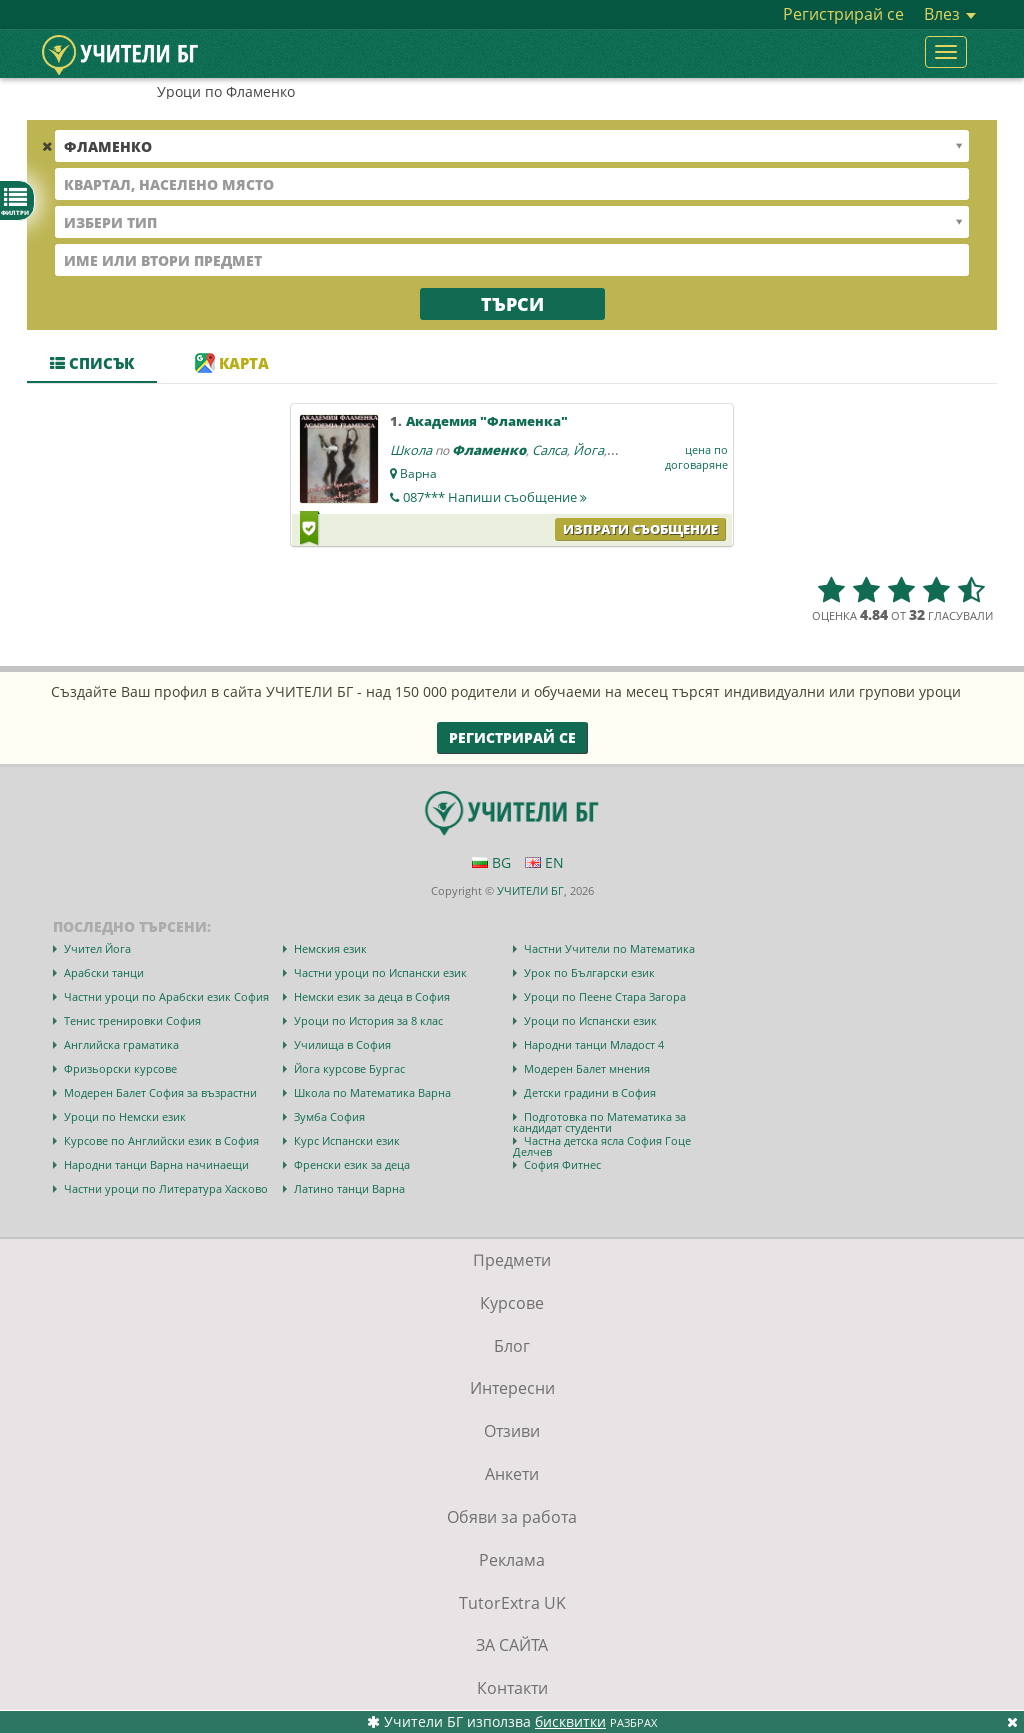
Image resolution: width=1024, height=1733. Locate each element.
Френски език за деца (352, 1164)
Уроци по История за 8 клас (368, 1020)
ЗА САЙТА (512, 1645)
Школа (411, 450)
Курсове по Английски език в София (161, 1140)
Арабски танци (104, 972)
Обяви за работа (512, 1517)
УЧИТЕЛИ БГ (530, 890)
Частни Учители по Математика (609, 948)
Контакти (512, 1688)
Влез (950, 14)
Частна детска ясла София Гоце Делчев (602, 1146)
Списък (92, 363)
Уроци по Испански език (590, 1020)
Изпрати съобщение (640, 529)
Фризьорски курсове (120, 1068)
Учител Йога (97, 948)
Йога (588, 450)
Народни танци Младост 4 (594, 1044)
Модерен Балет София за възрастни (160, 1092)
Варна (418, 473)
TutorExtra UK (512, 1603)
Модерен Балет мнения (587, 1068)
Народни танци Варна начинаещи (156, 1164)
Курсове (512, 1303)
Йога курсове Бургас (349, 1068)
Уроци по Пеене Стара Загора (605, 996)
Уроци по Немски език (125, 1116)
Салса (549, 450)
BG (491, 862)
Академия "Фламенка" (487, 421)
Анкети (512, 1474)
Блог (512, 1346)
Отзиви (512, 1431)
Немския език (330, 948)
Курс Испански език (347, 1140)
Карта (232, 363)
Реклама (512, 1560)
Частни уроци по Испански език (380, 972)
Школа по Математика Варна (372, 1092)
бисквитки (570, 1721)
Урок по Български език (589, 972)
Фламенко (489, 450)
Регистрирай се (843, 14)
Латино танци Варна (349, 1188)
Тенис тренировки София (132, 1020)
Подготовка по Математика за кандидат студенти (599, 1122)
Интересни (512, 1388)
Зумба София (329, 1116)
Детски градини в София (590, 1092)
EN (544, 862)
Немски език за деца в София (372, 996)
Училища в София (342, 1044)
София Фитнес (562, 1164)
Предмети (512, 1260)
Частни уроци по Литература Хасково (166, 1188)
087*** (495, 497)
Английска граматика (121, 1044)
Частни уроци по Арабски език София (166, 996)
